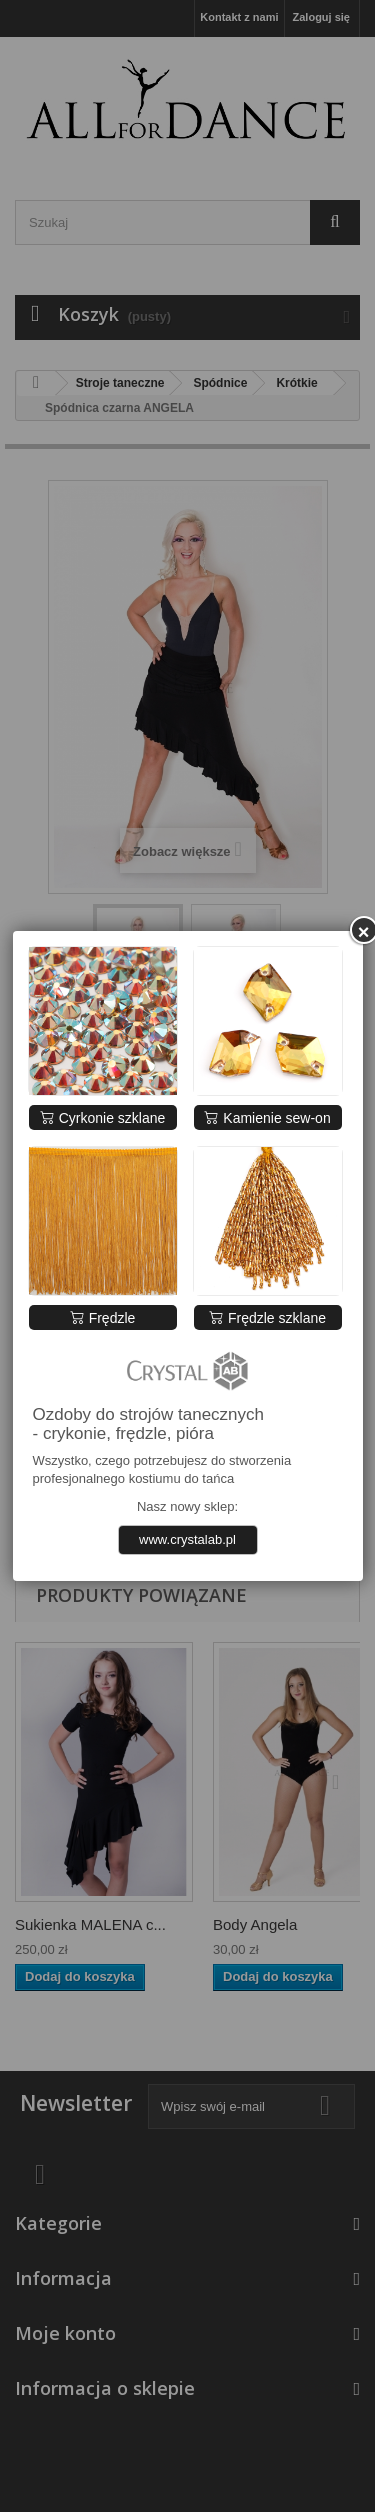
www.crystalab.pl (187, 1539)
